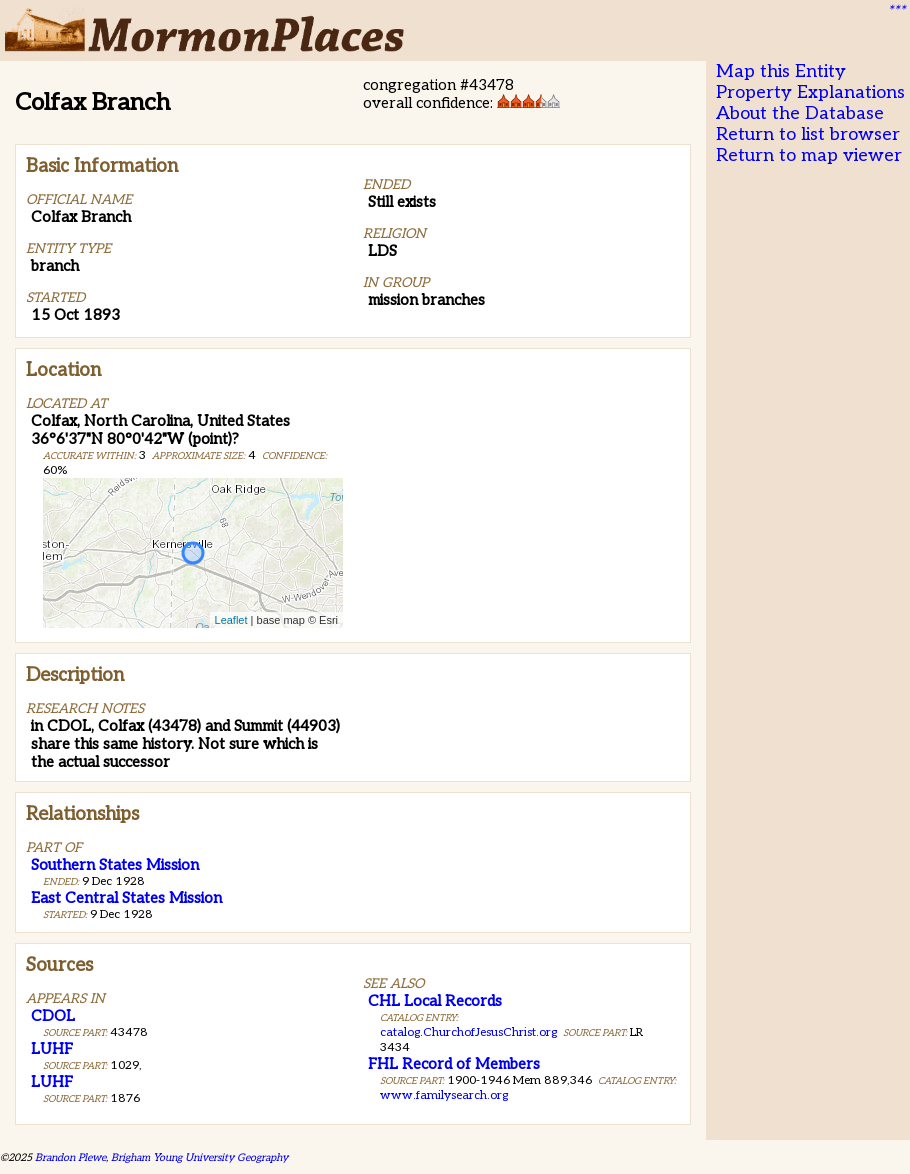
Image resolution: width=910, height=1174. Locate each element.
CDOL (53, 1016)
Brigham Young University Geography (199, 1157)
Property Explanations (810, 92)
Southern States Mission (115, 865)
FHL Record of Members (454, 1064)
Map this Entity (781, 71)
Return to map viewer (809, 155)
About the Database (800, 113)
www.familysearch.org (444, 1095)
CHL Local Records (435, 1001)
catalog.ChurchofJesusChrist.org (468, 1032)
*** (896, 11)
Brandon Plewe (70, 1157)
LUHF (52, 1049)
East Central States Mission (126, 898)
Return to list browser (808, 134)
